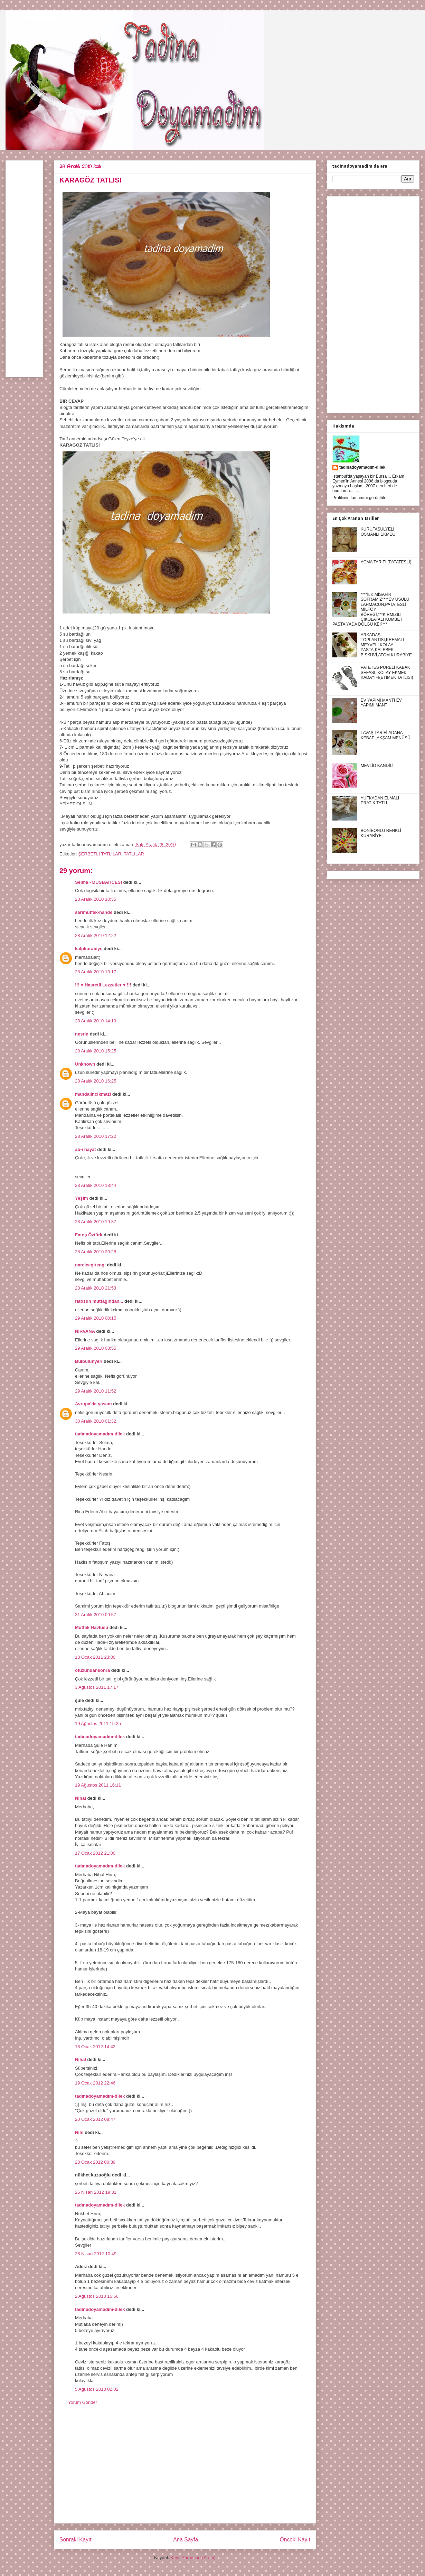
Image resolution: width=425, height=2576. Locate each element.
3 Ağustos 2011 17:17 (97, 1687)
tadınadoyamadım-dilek (100, 1433)
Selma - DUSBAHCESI (98, 882)
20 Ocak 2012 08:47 (95, 2119)
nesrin (81, 1034)
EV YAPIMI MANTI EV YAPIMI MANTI (381, 703)
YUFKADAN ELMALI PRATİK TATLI (380, 800)
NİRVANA (85, 1331)
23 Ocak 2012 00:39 (95, 2162)
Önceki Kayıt (295, 2539)
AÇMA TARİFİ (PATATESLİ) (386, 562)
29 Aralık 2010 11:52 (95, 1391)
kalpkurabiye (89, 948)
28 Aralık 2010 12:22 (95, 935)
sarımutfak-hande (93, 912)
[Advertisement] (184, 2469)
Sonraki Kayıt (75, 2539)
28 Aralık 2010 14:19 (95, 1020)
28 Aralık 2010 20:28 (95, 1251)
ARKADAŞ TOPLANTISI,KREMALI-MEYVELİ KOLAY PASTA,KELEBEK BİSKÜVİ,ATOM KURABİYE (386, 645)
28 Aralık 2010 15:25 (95, 1050)
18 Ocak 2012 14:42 (95, 2046)
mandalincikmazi (93, 1094)
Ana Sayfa (185, 2539)
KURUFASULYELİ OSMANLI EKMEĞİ (379, 531)
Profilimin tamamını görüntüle (359, 497)
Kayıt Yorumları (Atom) (193, 2557)
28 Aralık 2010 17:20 (95, 1136)
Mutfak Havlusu (91, 1627)
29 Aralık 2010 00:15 (95, 1318)
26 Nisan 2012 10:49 (95, 2253)
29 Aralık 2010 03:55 (95, 1348)
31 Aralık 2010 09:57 (95, 1614)
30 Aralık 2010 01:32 (95, 1421)
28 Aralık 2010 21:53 (95, 1288)
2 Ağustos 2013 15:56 (97, 2296)
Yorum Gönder (82, 2402)
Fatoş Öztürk (88, 1234)
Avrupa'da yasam (93, 1403)
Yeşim (81, 1198)
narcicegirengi (90, 1264)
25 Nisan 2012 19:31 (95, 2192)
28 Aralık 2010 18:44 (95, 1185)
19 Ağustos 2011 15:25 (98, 1723)
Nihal (80, 1798)
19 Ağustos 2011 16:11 (98, 1785)
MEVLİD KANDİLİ (377, 765)
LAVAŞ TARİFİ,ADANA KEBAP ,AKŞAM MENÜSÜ (385, 735)
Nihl (79, 2132)
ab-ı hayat (85, 1149)
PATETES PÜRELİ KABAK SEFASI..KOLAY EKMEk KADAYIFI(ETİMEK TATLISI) (387, 672)
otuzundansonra (92, 1670)
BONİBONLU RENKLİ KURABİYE (381, 833)
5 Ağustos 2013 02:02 (97, 2389)
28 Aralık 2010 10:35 (95, 899)
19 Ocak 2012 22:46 (95, 2083)
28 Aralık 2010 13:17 (95, 971)
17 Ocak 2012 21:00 (95, 1853)
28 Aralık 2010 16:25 (95, 1081)
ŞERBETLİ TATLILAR (99, 853)
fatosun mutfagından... (99, 1301)
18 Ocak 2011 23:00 (95, 1657)
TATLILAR (134, 853)
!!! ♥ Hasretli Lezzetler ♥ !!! (103, 984)
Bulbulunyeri (88, 1361)
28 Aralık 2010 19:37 (95, 1221)
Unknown (85, 1064)
